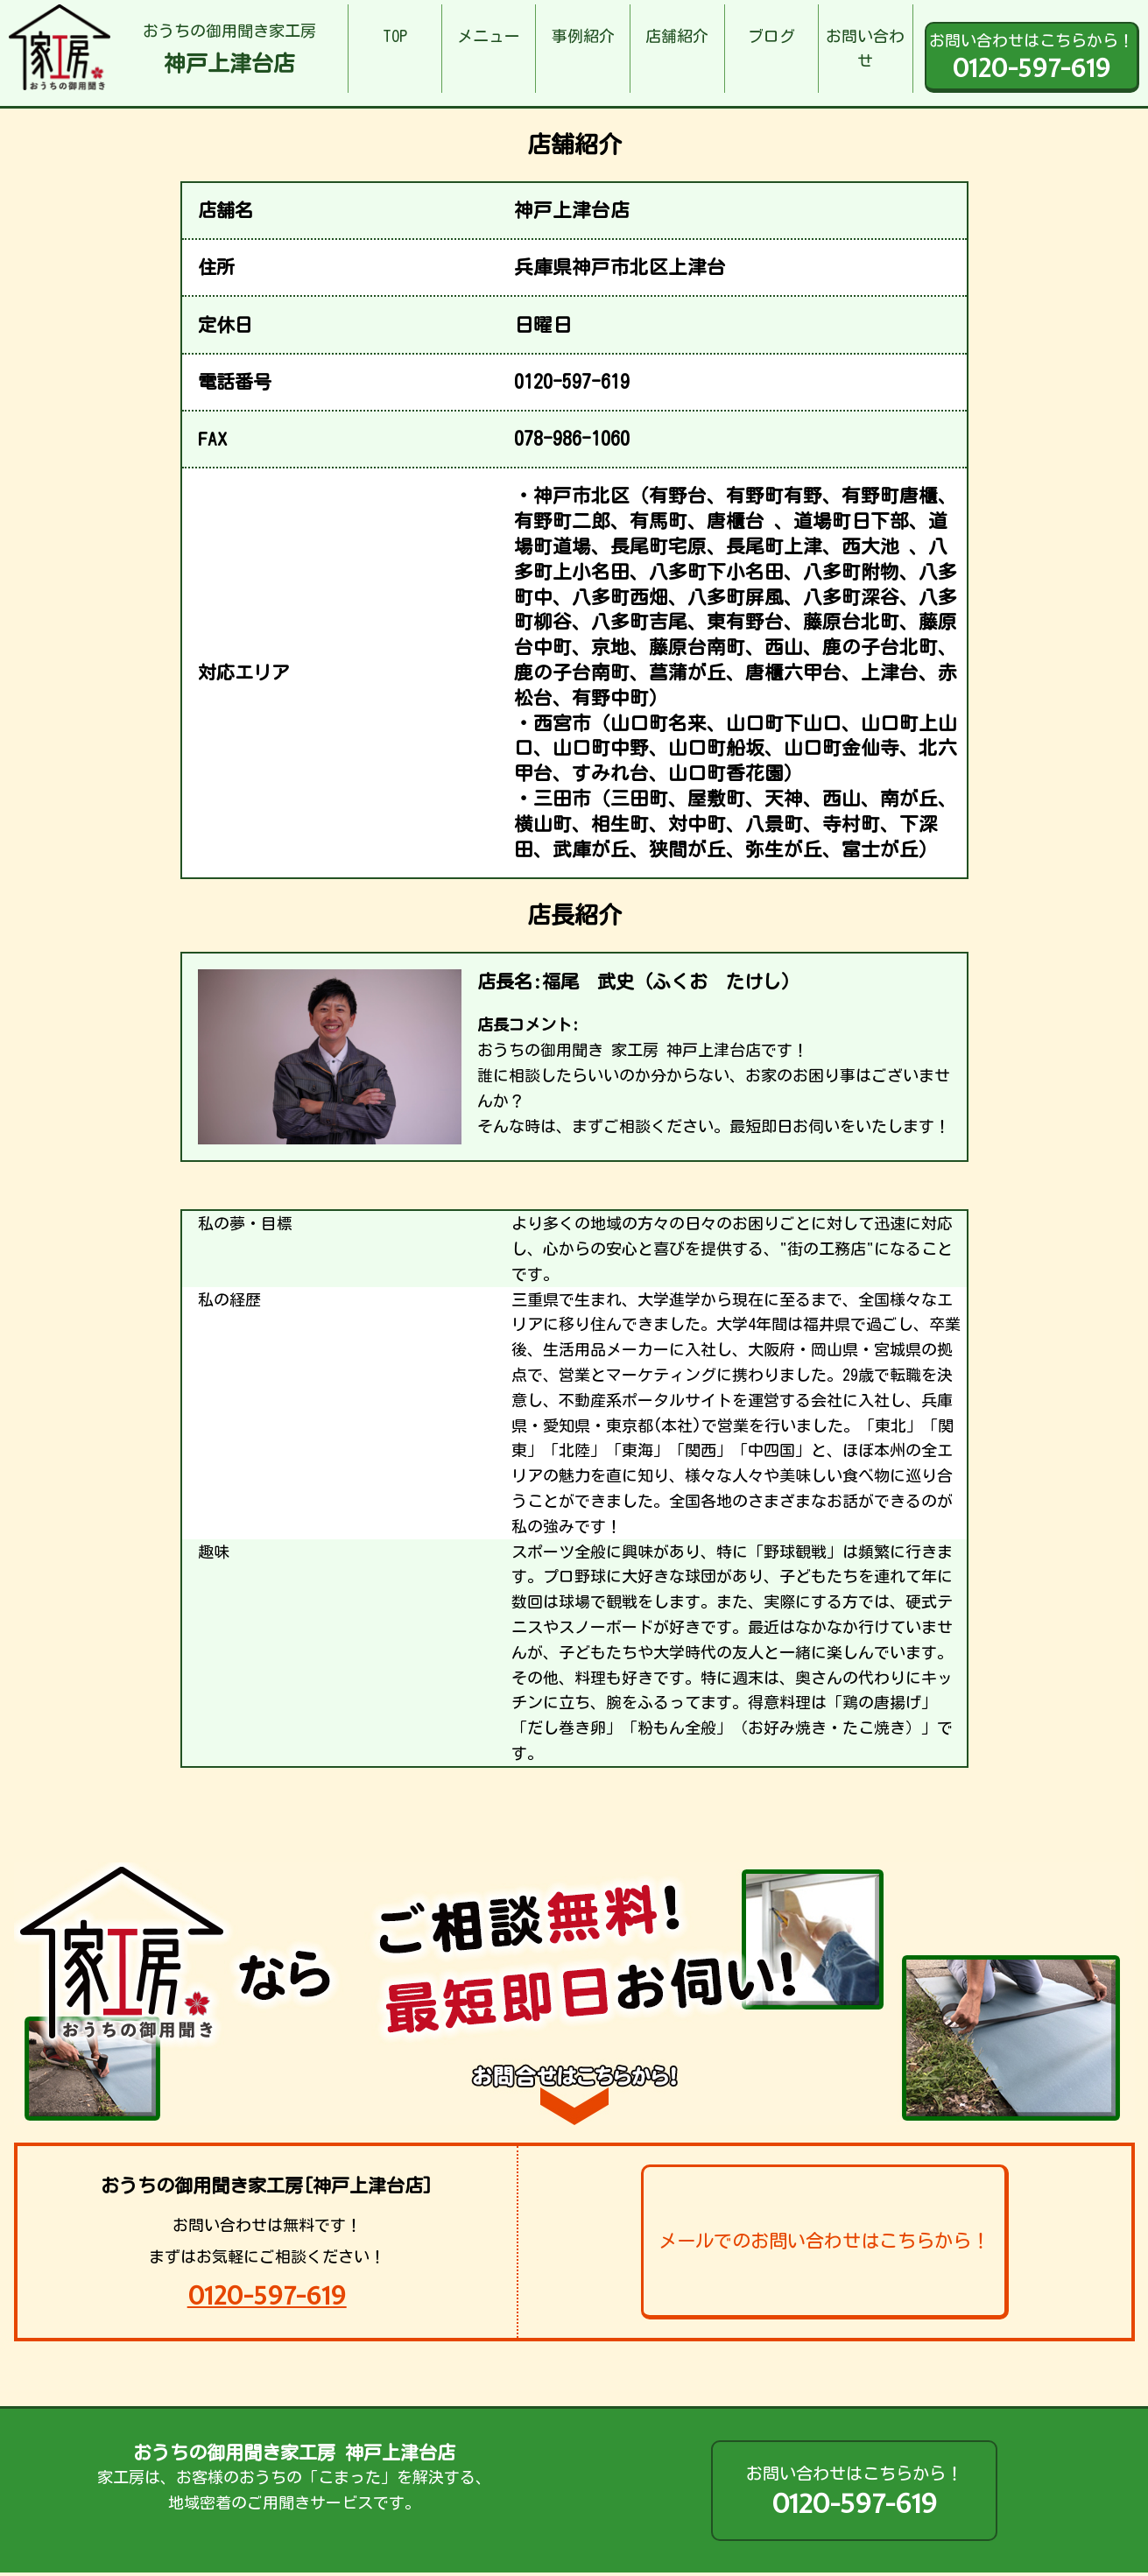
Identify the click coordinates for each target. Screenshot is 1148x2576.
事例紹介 (583, 36)
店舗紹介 (676, 36)
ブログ (771, 36)
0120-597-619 (267, 2295)
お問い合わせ (865, 48)
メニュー (488, 36)
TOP (395, 36)
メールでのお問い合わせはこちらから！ (824, 2240)
